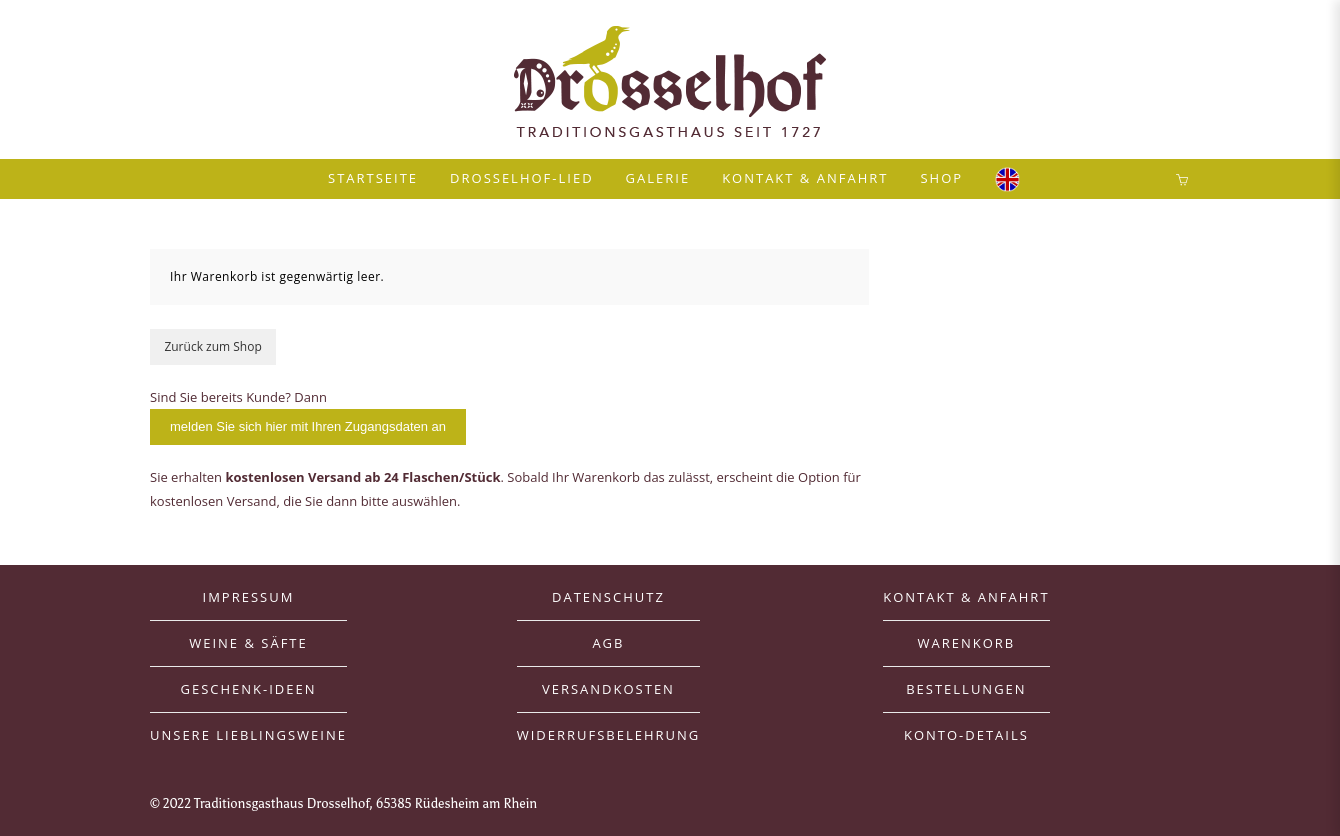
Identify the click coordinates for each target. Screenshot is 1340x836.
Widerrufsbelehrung (609, 735)
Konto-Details (966, 735)
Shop (941, 178)
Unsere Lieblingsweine (248, 735)
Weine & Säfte (248, 643)
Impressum (249, 597)
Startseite (373, 178)
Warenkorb (967, 643)
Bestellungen (966, 689)
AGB (608, 643)
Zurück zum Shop (212, 346)
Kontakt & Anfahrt (805, 178)
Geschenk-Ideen (248, 689)
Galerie (658, 178)
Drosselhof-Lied (522, 178)
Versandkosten (608, 689)
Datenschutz (608, 597)
